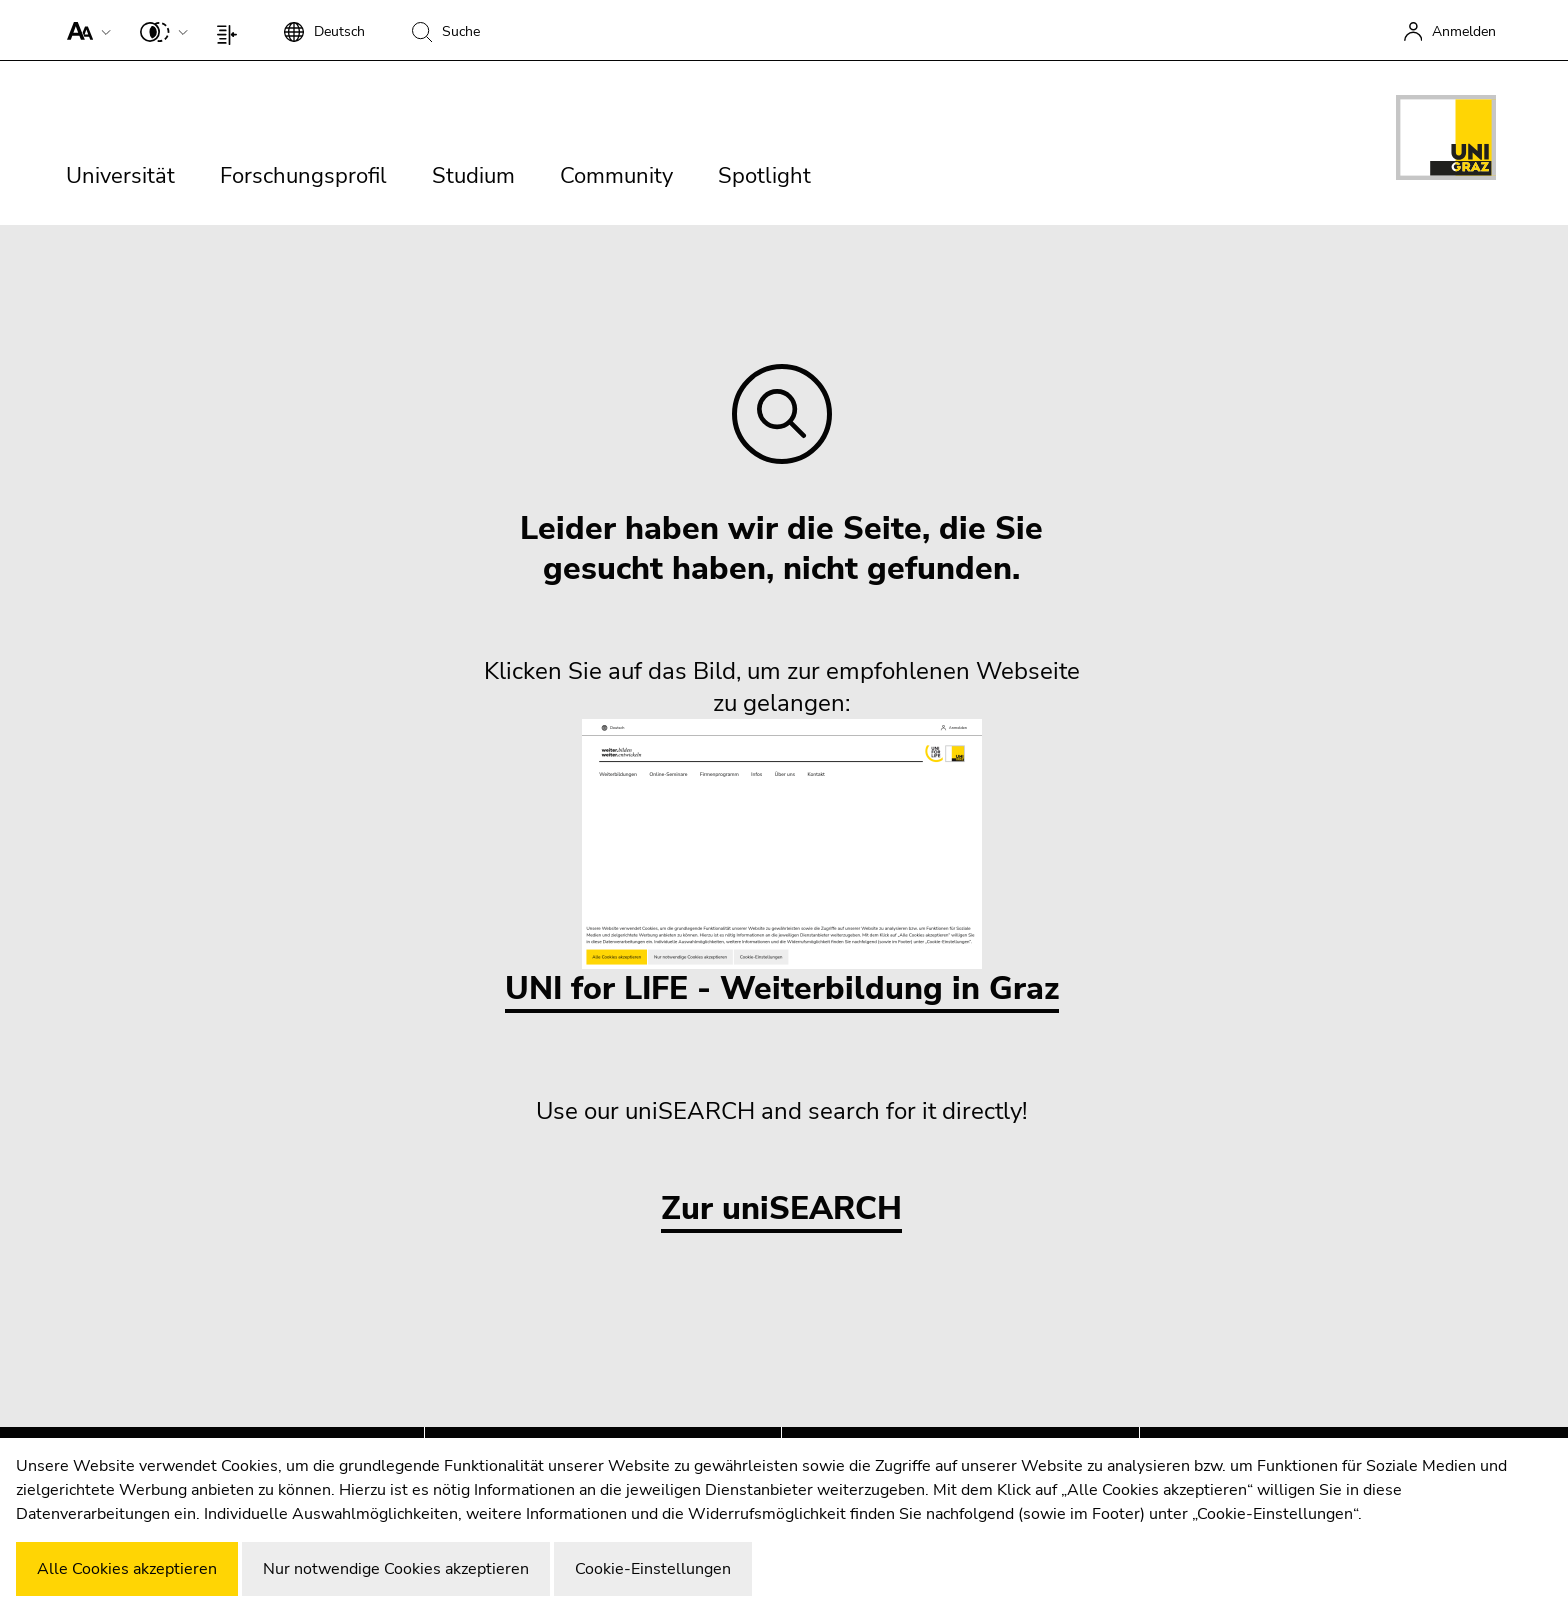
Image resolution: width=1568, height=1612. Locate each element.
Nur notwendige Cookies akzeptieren (396, 1569)
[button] (84, 30)
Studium (473, 176)
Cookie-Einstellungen (653, 1569)
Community (616, 176)
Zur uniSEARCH (781, 1209)
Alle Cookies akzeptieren (127, 1569)
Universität (120, 176)
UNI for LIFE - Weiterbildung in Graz (782, 864)
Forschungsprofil (303, 176)
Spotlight (764, 176)
